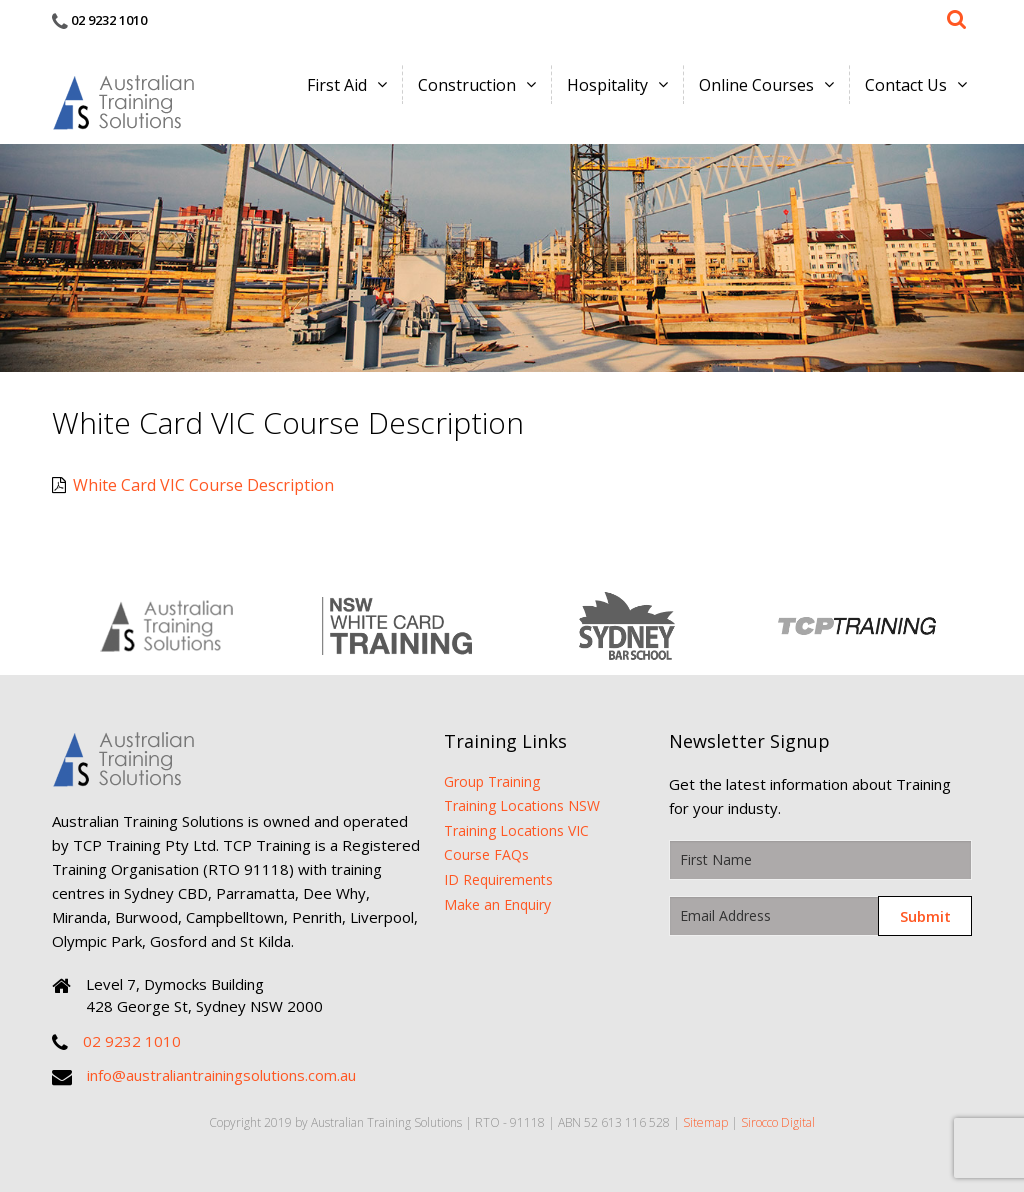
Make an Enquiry (497, 904)
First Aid (337, 85)
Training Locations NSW (522, 805)
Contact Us (906, 85)
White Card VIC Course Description (193, 485)
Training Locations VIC (516, 830)
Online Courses (756, 85)
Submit (925, 916)
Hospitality (607, 85)
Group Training (492, 781)
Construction (467, 85)
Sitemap (705, 1122)
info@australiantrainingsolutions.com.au (221, 1075)
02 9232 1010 (109, 20)
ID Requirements (498, 879)
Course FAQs (486, 854)
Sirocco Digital (778, 1122)
